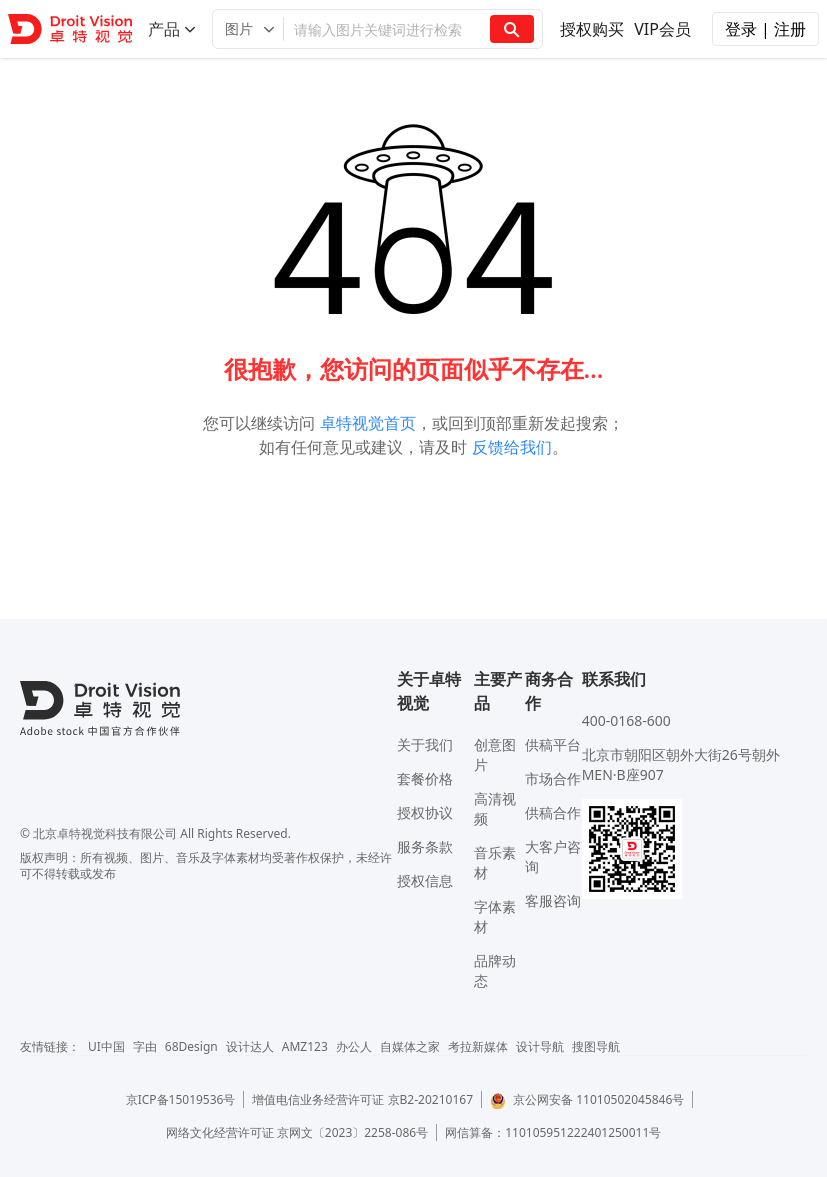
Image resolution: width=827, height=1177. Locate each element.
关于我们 (425, 744)
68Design (191, 1046)
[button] (248, 29)
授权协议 (425, 812)
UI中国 (106, 1046)
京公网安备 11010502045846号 (587, 1099)
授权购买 (592, 29)
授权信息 (425, 880)
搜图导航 (596, 1046)
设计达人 (250, 1046)
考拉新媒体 (478, 1046)
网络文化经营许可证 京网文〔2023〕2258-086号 (297, 1132)
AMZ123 (305, 1046)
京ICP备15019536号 (181, 1099)
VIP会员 (662, 29)
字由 (145, 1046)
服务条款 (425, 846)
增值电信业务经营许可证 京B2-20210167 (362, 1099)
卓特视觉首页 (368, 423)
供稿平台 (553, 744)
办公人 (354, 1046)
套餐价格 (425, 778)
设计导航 (540, 1046)
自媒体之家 (410, 1046)
